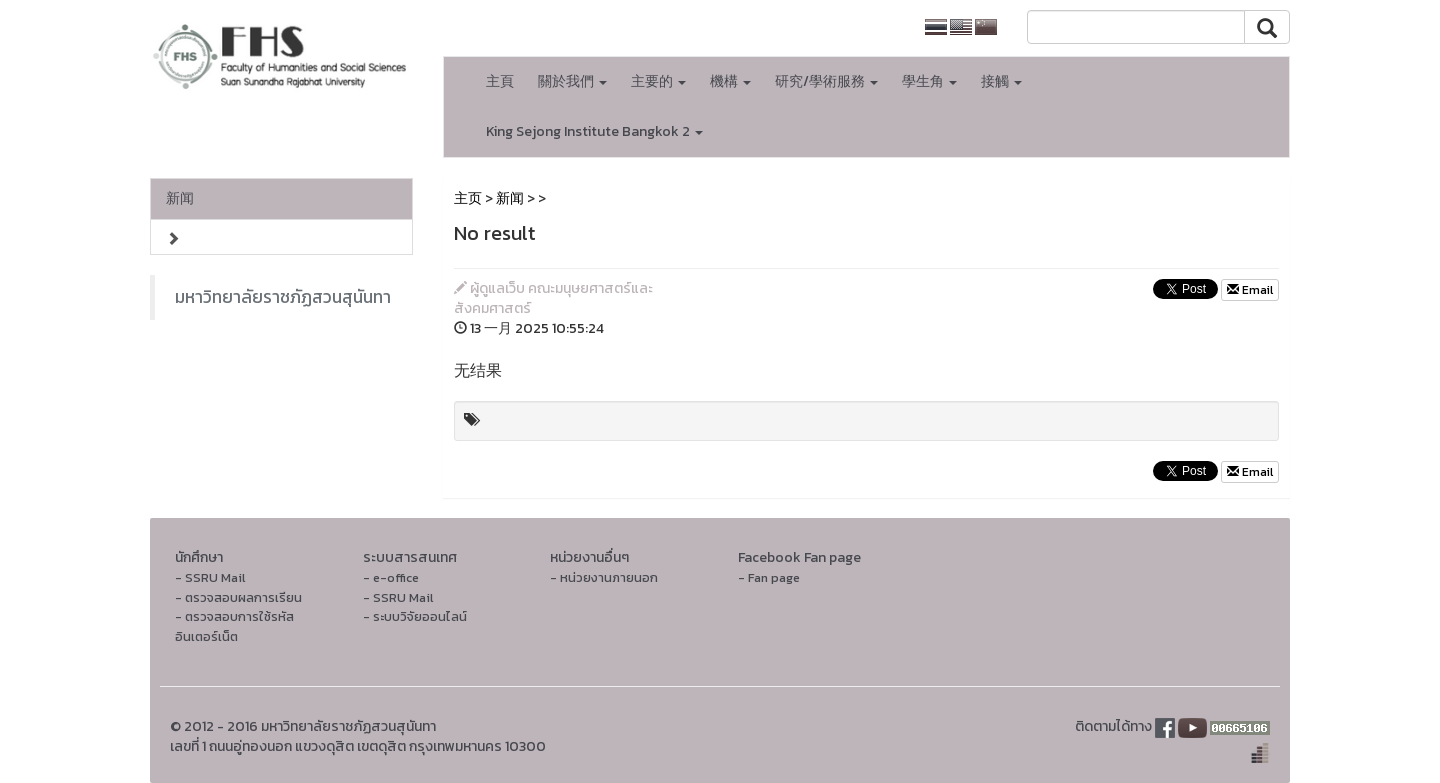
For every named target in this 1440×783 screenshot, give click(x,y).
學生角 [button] (929, 81)
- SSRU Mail (210, 577)
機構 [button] (730, 81)
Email (1250, 290)
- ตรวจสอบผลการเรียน (238, 597)
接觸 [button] (1001, 81)
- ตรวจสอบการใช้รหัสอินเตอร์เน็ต (234, 626)
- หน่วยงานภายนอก (604, 577)
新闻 (180, 198)
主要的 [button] (658, 81)
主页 (468, 198)
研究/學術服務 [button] (826, 81)
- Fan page (769, 577)
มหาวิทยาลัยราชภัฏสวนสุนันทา (283, 297)
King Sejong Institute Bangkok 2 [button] (594, 131)
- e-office (391, 577)
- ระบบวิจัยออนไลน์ (415, 616)
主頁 (500, 81)
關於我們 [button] (572, 81)
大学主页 (869, 27)
